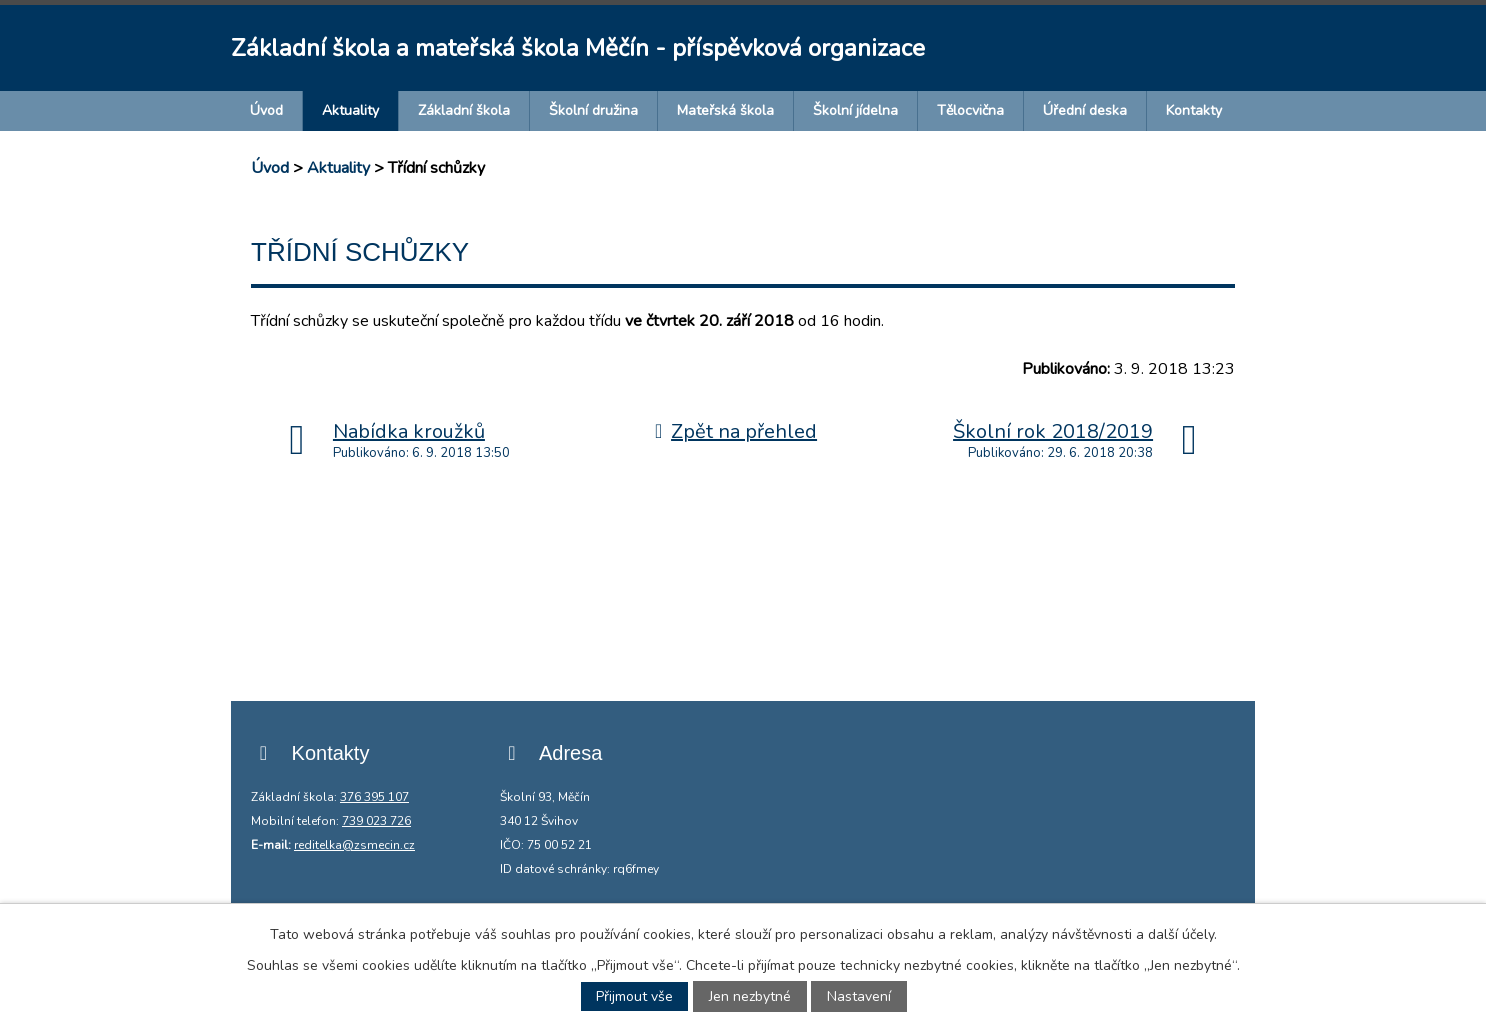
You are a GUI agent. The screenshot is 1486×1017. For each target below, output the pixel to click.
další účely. (1182, 934)
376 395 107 (374, 797)
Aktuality (350, 110)
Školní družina (593, 110)
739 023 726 (376, 821)
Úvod (266, 110)
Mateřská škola (725, 110)
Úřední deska (1085, 110)
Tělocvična (970, 110)
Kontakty (1194, 110)
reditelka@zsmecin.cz (354, 845)
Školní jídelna (855, 110)
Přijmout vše (634, 996)
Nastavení (859, 996)
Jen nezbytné (750, 996)
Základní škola (464, 110)
